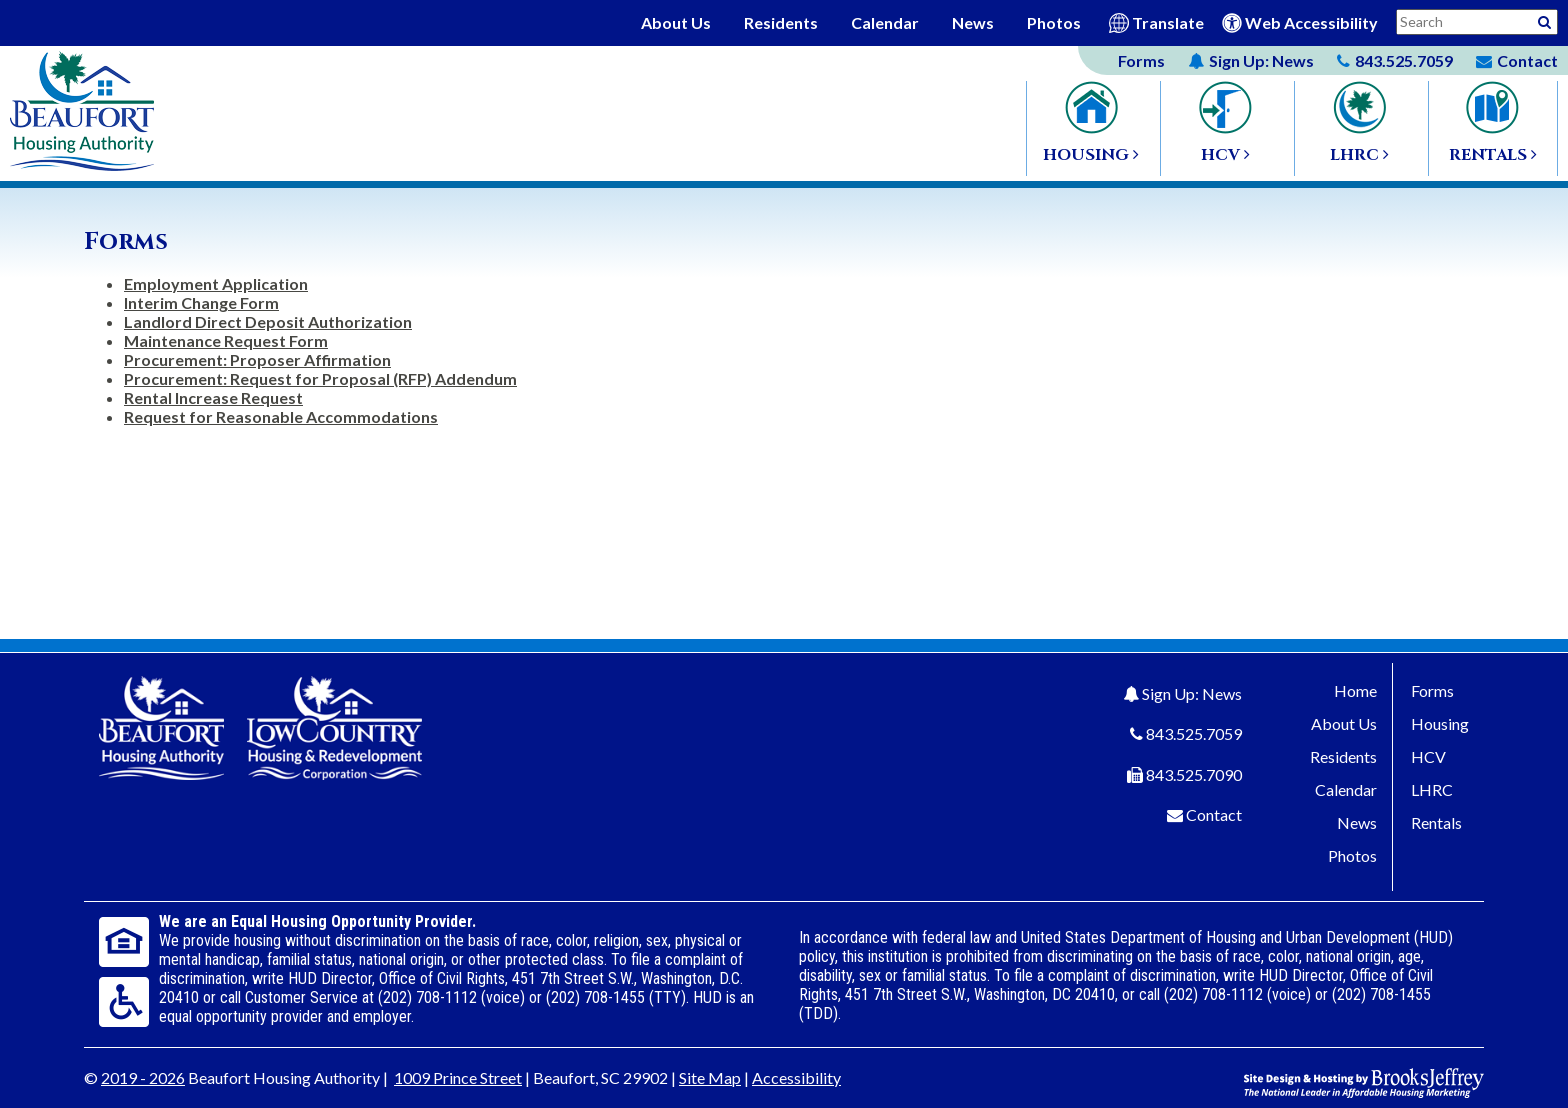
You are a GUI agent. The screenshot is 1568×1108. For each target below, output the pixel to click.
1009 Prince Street (458, 1077)
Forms (1141, 60)
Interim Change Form (201, 302)
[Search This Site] (1477, 22)
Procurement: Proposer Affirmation (257, 359)
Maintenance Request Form (226, 340)
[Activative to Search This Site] (1544, 20)
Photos (1054, 22)
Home (1355, 690)
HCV (1428, 756)
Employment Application (216, 283)
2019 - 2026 (143, 1077)
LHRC (1432, 789)
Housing (1440, 723)
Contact (1214, 814)
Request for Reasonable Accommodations (281, 416)
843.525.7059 (1194, 733)
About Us (676, 22)
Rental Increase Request (213, 397)
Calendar (885, 22)
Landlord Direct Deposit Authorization (268, 321)
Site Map (710, 1077)
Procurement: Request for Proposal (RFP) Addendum (320, 378)
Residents (781, 22)
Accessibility (796, 1077)
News (973, 22)
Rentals (1436, 822)
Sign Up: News (1192, 693)
